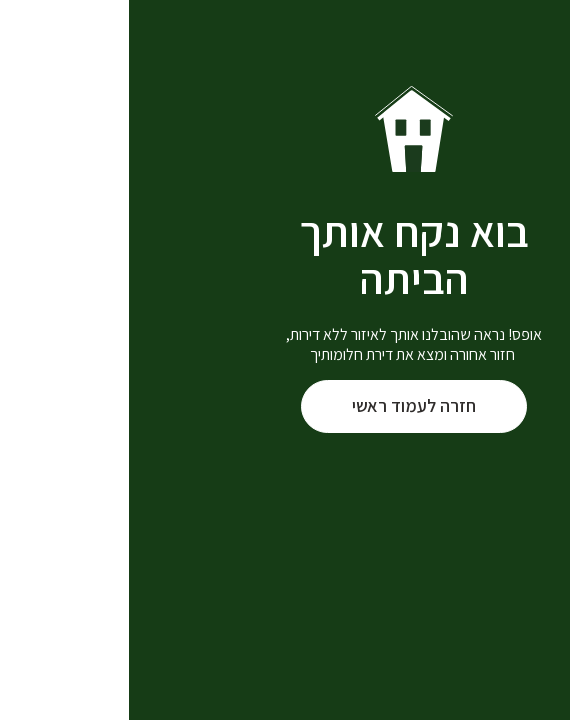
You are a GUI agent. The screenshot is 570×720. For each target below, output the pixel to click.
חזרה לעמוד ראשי (285, 405)
